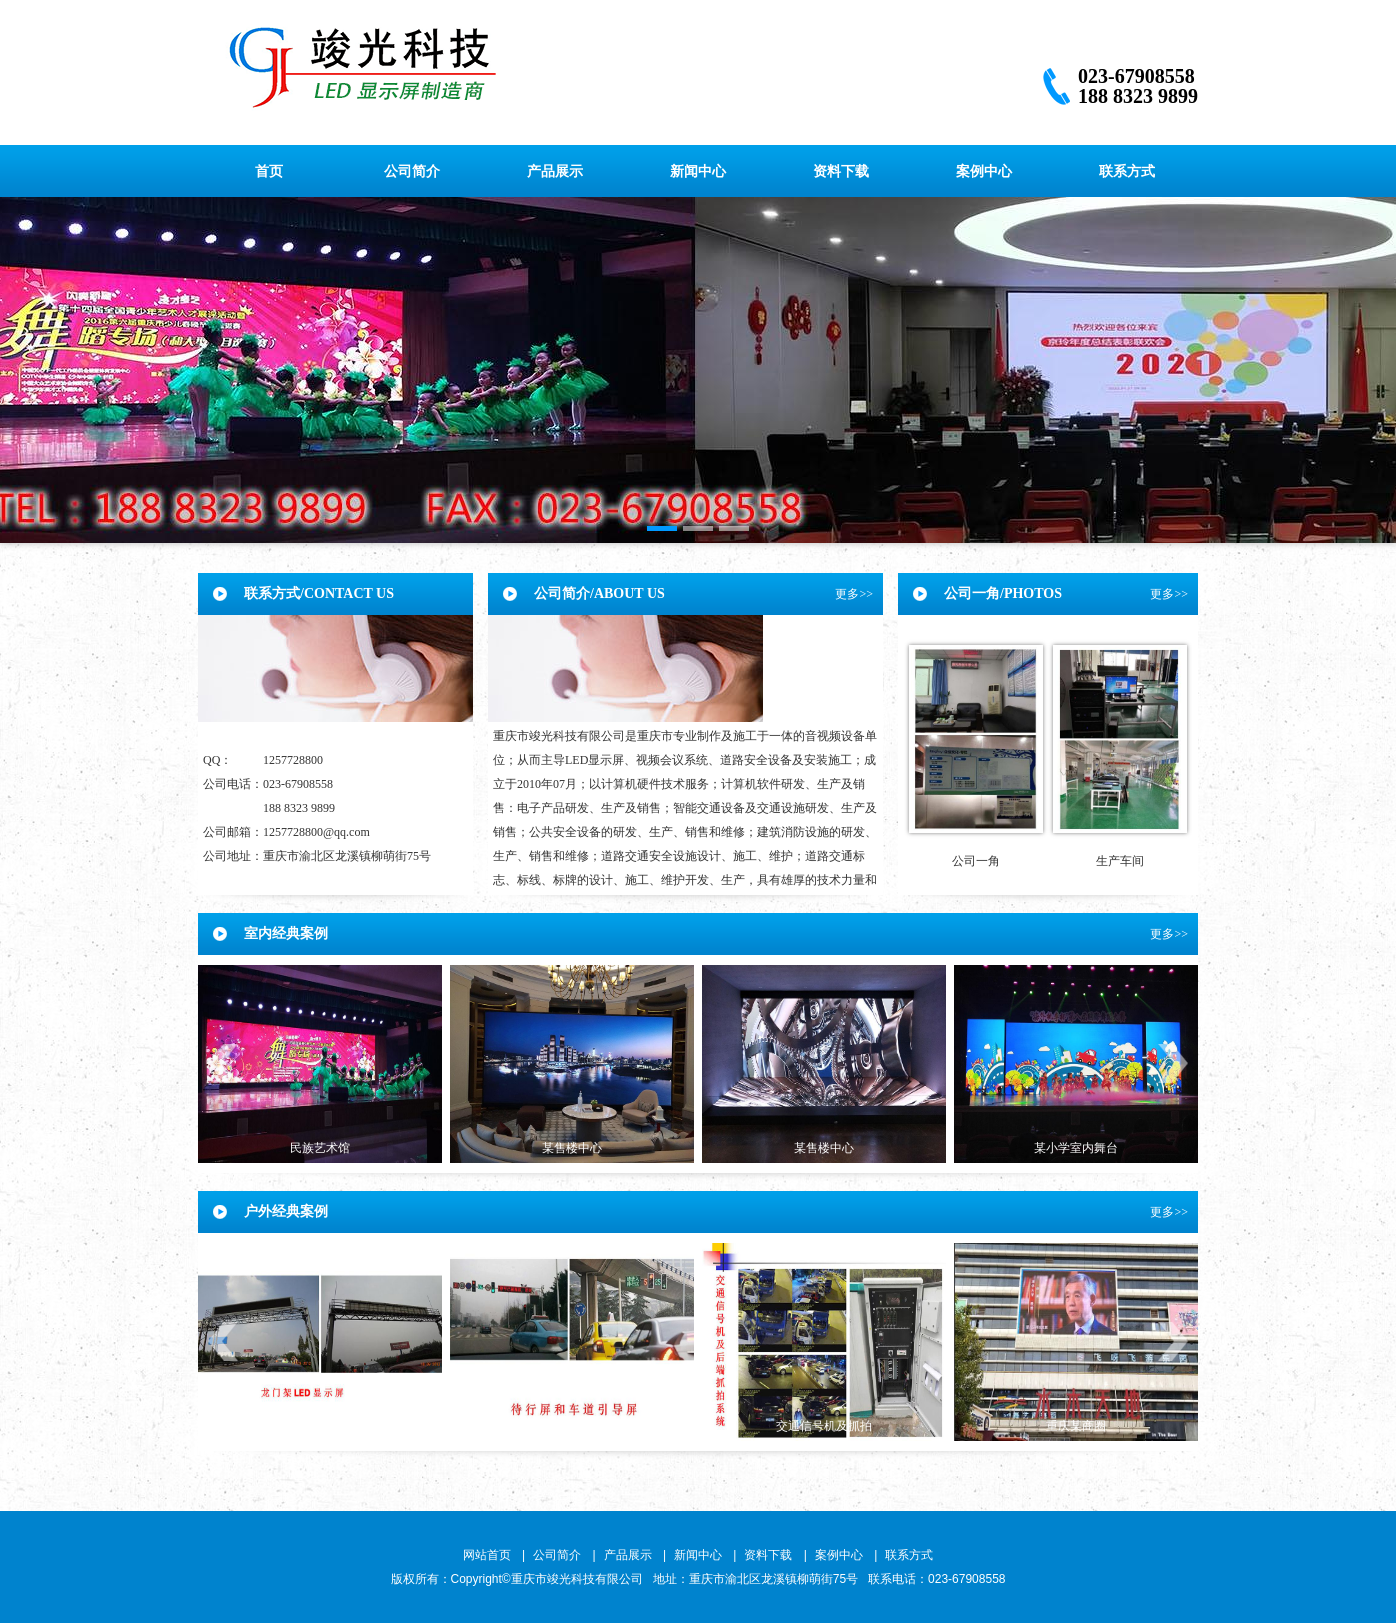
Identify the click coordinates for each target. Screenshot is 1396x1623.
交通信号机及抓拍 (824, 1426)
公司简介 (412, 171)
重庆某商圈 (1076, 1426)
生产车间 (1120, 861)
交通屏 (572, 1426)
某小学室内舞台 (1076, 1148)
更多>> (854, 594)
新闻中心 (698, 171)
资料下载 (841, 171)
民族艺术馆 (320, 1148)
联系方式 (1127, 171)
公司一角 (976, 861)
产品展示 (555, 171)
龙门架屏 (320, 1426)
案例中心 (984, 171)
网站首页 (487, 1555)
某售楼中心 (572, 1148)
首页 (269, 171)
